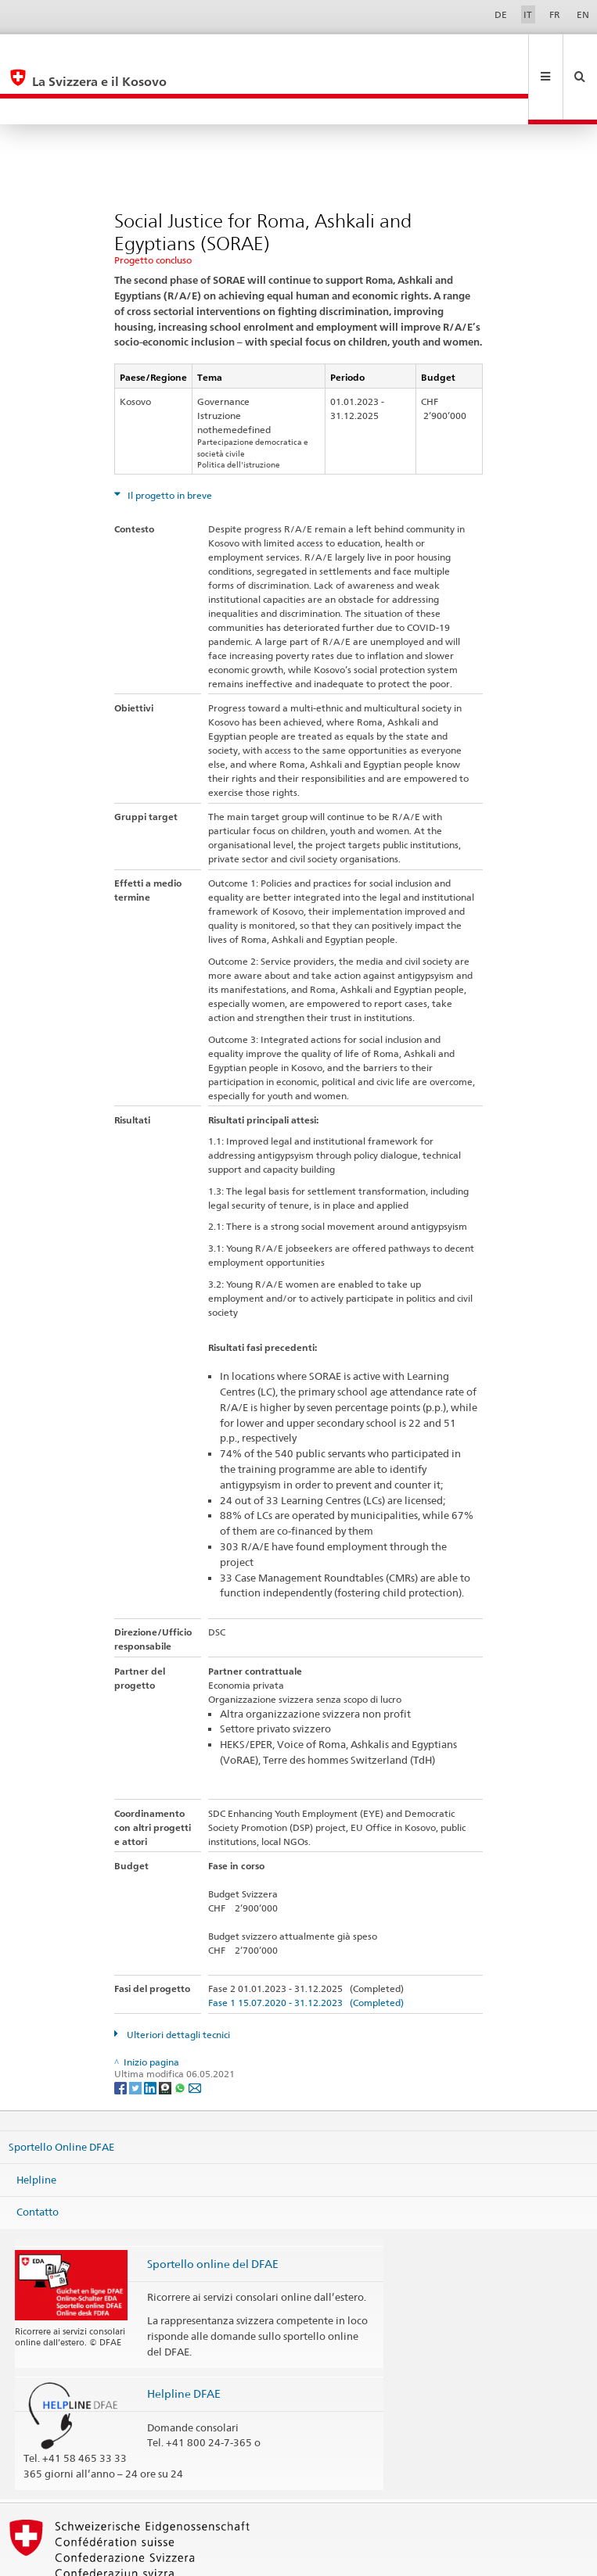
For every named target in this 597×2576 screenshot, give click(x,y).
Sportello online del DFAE (213, 2211)
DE (501, 14)
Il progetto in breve (168, 443)
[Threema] (166, 2034)
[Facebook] (121, 2034)
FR (554, 14)
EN (583, 14)
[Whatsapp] (181, 2034)
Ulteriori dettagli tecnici (177, 1982)
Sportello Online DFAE (61, 2094)
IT (527, 14)
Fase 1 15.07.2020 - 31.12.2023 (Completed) (306, 1950)
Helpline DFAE (184, 2341)
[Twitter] (136, 2034)
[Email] (195, 2034)
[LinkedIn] (151, 2034)
